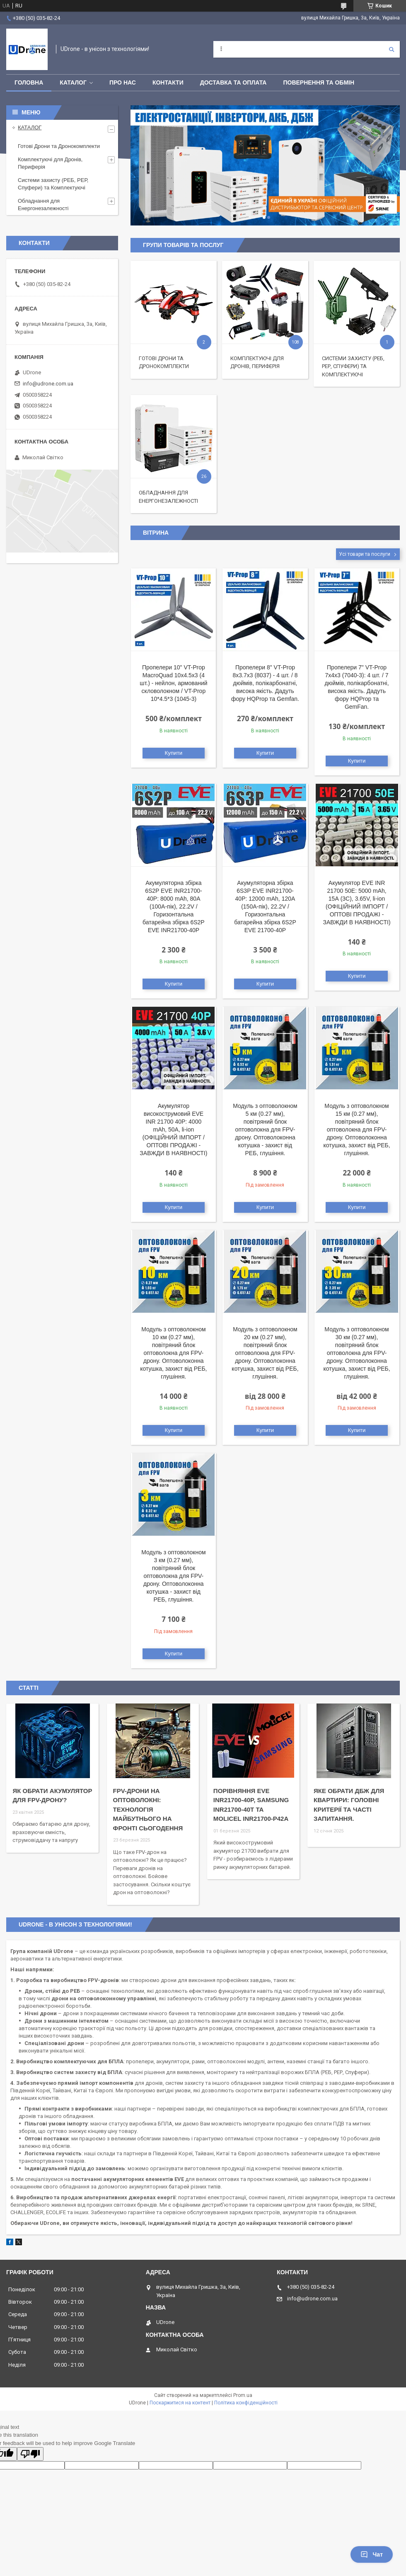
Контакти (168, 82)
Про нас (122, 82)
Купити (174, 753)
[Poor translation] (30, 2454)
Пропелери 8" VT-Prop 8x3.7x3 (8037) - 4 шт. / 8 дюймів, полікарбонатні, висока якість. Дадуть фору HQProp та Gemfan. (265, 683)
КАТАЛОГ (73, 82)
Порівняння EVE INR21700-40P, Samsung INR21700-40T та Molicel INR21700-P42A (251, 1804)
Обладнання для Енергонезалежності (43, 204)
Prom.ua (242, 2395)
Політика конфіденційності (246, 2403)
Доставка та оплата (233, 82)
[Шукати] (391, 49)
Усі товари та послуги (364, 554)
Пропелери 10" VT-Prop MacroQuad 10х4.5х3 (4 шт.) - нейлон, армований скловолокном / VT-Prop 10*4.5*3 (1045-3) (173, 683)
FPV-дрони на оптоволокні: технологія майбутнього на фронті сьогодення (148, 1809)
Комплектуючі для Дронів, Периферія (50, 163)
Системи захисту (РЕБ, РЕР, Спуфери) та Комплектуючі (353, 366)
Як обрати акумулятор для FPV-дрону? (52, 1795)
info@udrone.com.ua (48, 383)
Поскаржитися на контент (180, 2403)
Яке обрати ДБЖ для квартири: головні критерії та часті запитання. (349, 1804)
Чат (371, 2554)
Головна (29, 82)
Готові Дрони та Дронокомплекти (59, 146)
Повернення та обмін (318, 82)
